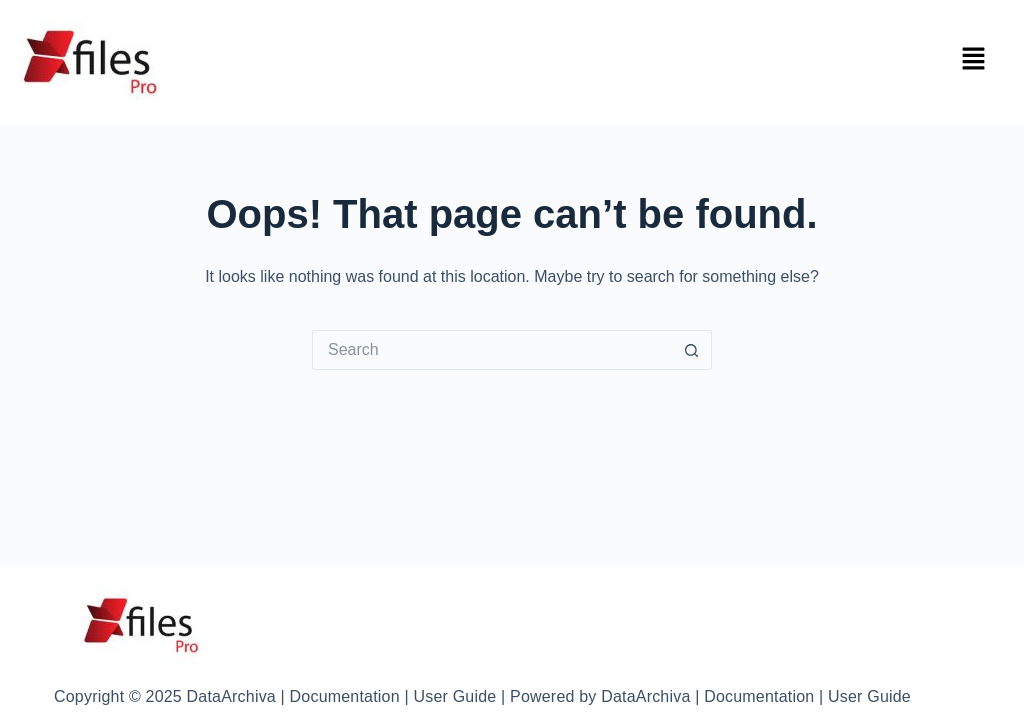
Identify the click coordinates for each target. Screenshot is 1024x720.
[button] (973, 60)
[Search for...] (492, 350)
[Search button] (692, 350)
